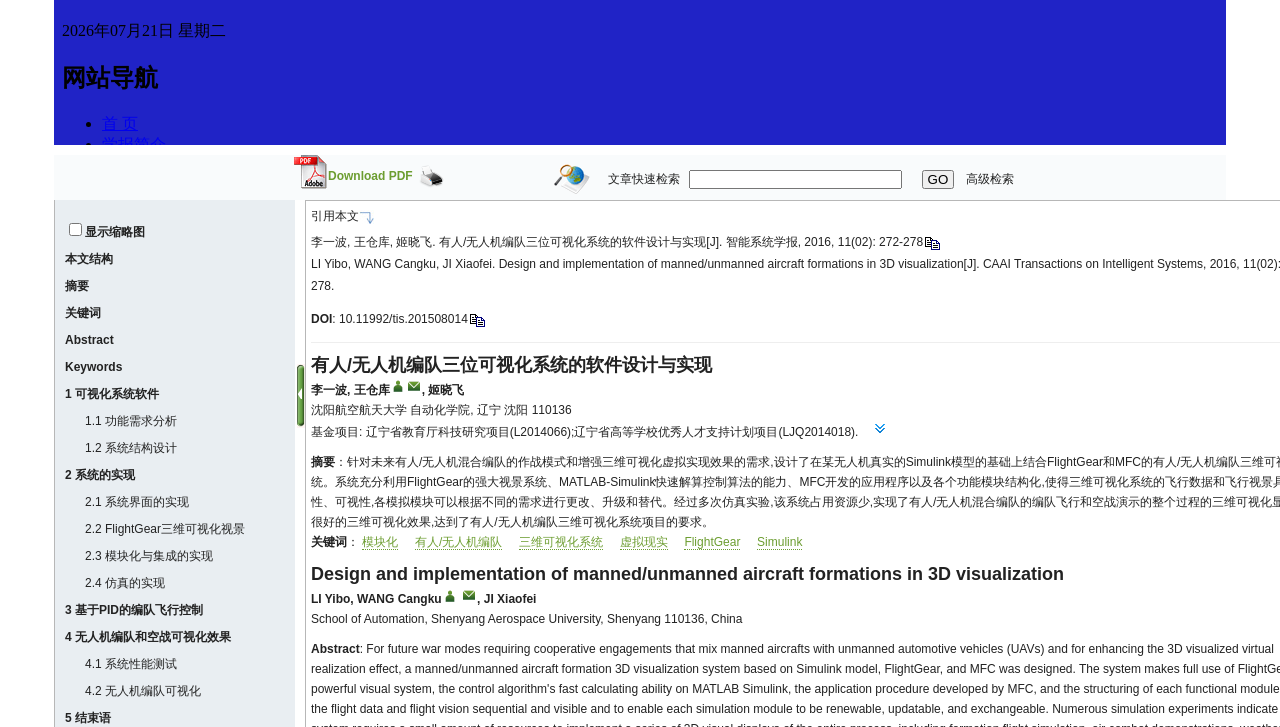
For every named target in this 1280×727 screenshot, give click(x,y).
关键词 (83, 313)
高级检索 (990, 179)
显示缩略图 (115, 232)
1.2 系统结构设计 (131, 448)
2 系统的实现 (100, 475)
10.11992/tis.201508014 (403, 319)
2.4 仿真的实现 (125, 583)
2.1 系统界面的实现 (137, 502)
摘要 (77, 286)
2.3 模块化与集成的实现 (149, 556)
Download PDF (370, 176)
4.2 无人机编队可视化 (143, 691)
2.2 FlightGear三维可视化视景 (165, 529)
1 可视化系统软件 (112, 394)
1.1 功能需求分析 (131, 421)
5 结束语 (88, 718)
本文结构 (89, 259)
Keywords (93, 367)
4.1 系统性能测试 (131, 664)
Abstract (89, 340)
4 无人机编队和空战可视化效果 (148, 637)
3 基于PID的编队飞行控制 (134, 610)
